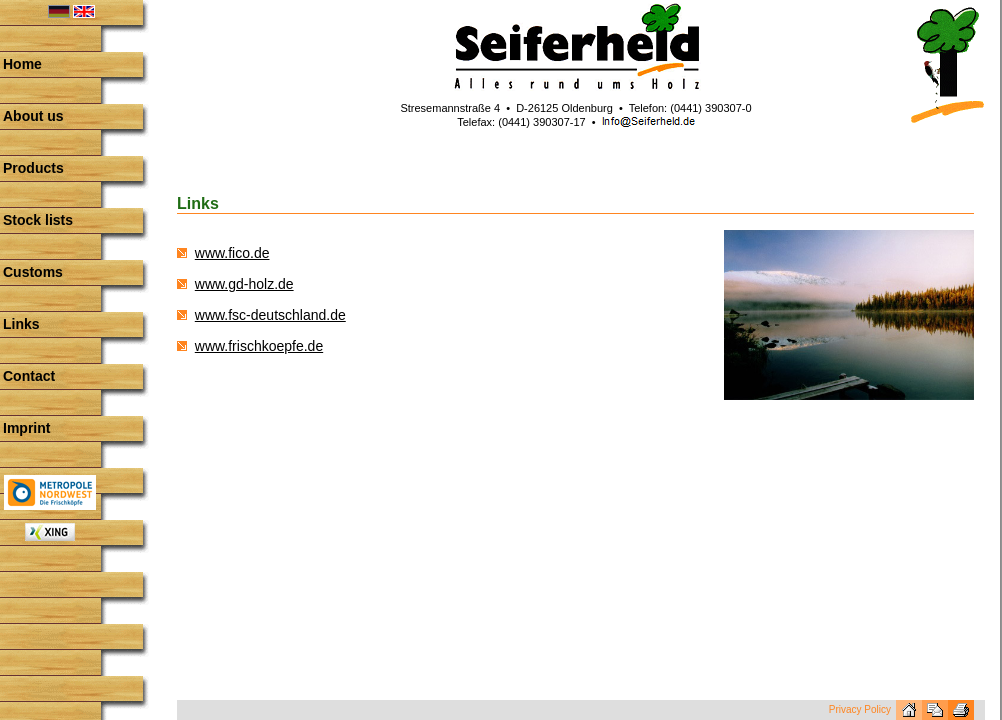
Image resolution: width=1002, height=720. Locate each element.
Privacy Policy (860, 709)
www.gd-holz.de (244, 284)
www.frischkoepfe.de (259, 346)
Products (33, 168)
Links (21, 324)
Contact (29, 376)
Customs (33, 272)
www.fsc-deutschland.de (270, 315)
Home (22, 64)
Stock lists (38, 220)
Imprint (26, 428)
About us (33, 116)
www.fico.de (232, 253)
